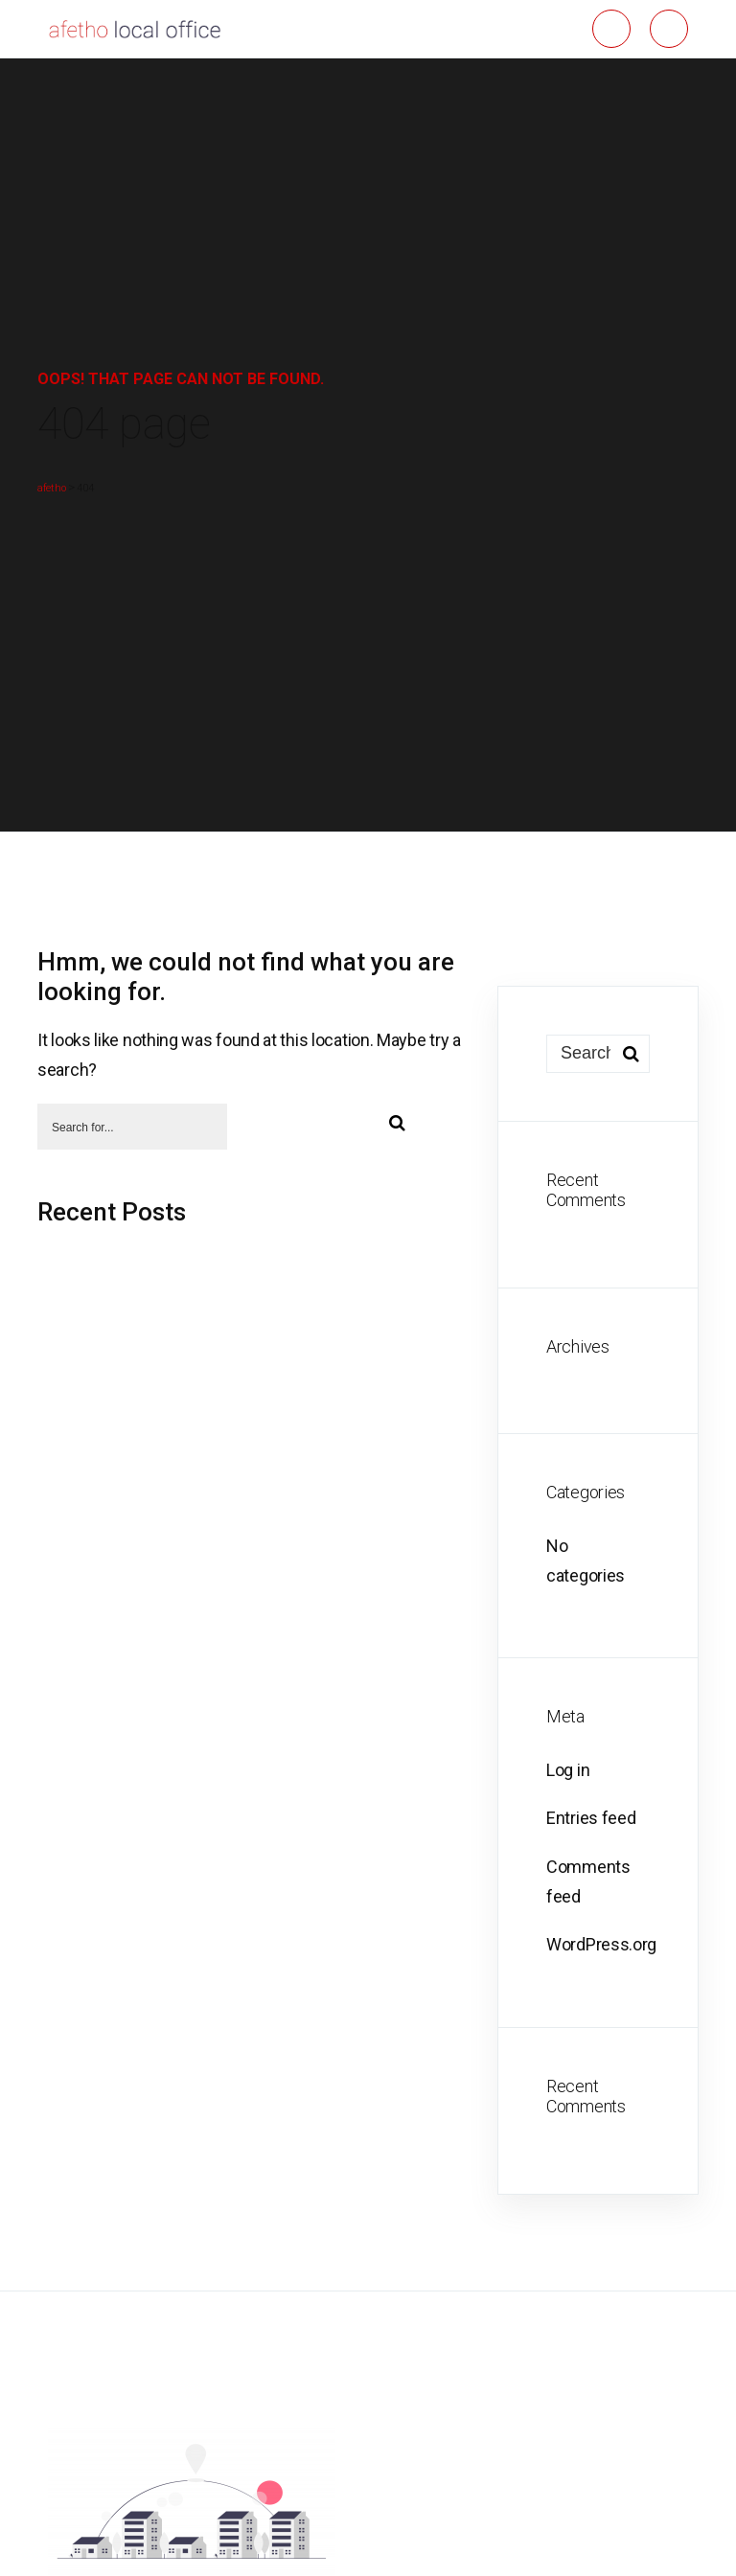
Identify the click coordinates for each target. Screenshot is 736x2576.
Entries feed (590, 1818)
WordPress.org (601, 1944)
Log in (567, 1770)
